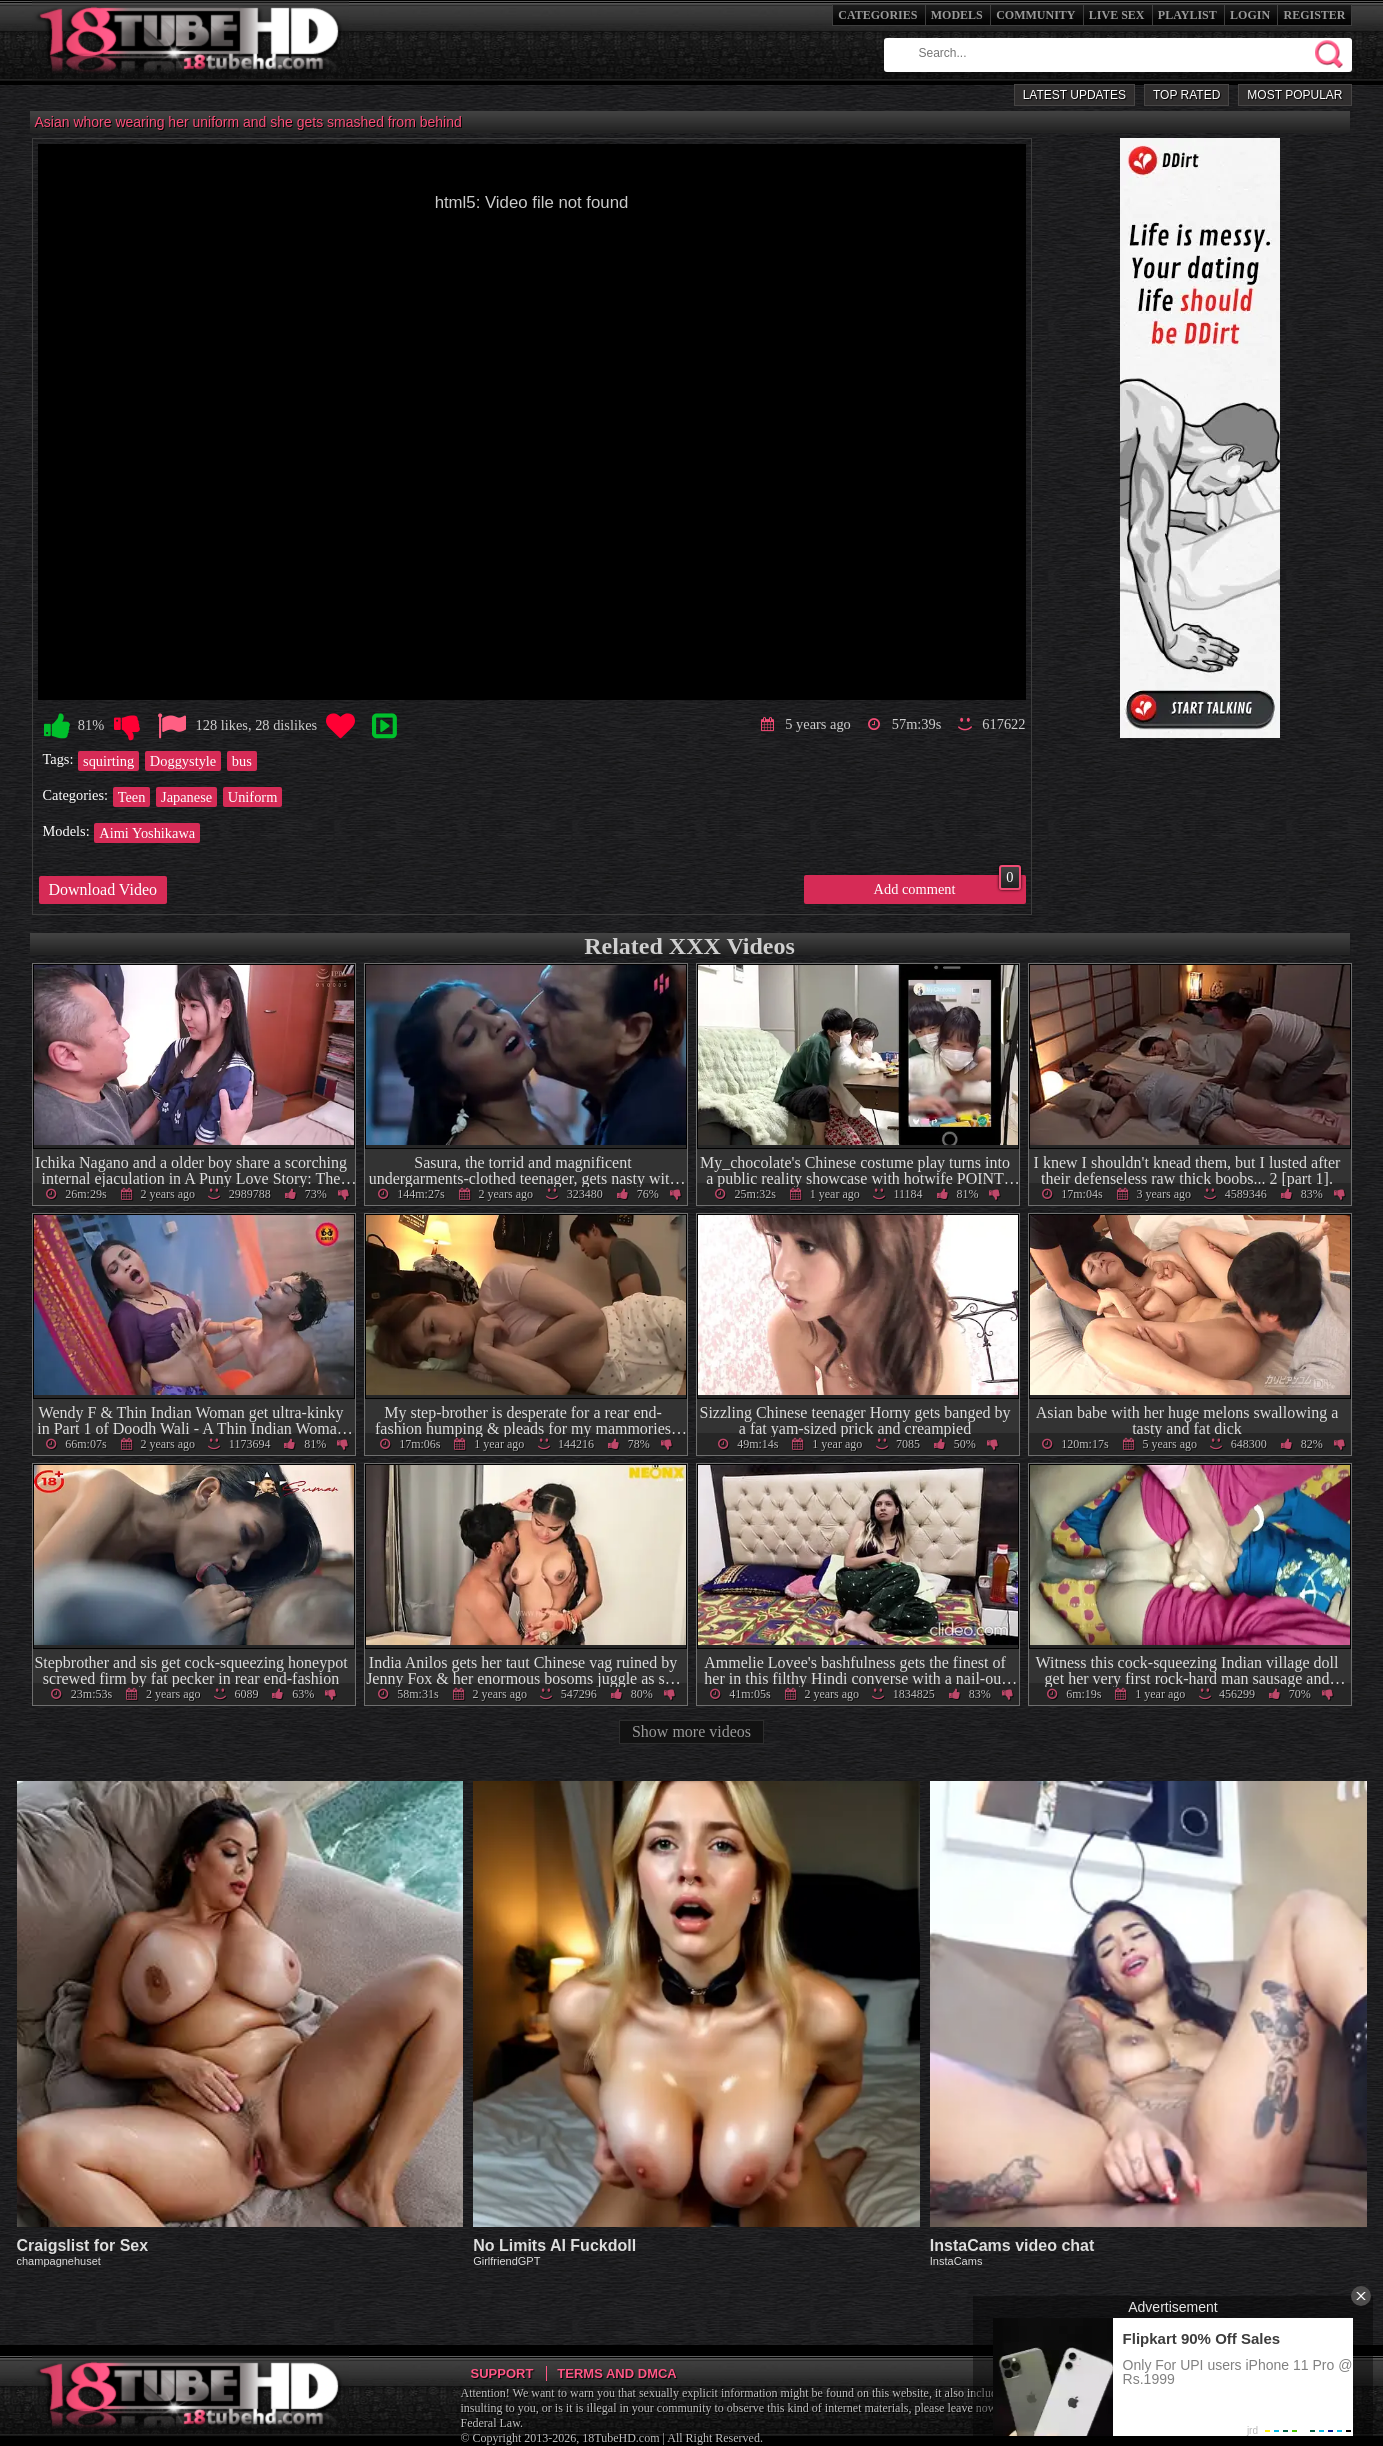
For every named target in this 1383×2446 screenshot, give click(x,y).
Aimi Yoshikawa (147, 833)
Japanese (186, 797)
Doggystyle (183, 761)
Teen (132, 797)
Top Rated (1186, 95)
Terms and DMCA (616, 2373)
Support (502, 2373)
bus (242, 761)
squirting (108, 761)
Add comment (947, 886)
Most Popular (1294, 95)
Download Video (103, 889)
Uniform (253, 797)
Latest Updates (1074, 95)
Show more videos (691, 1731)
